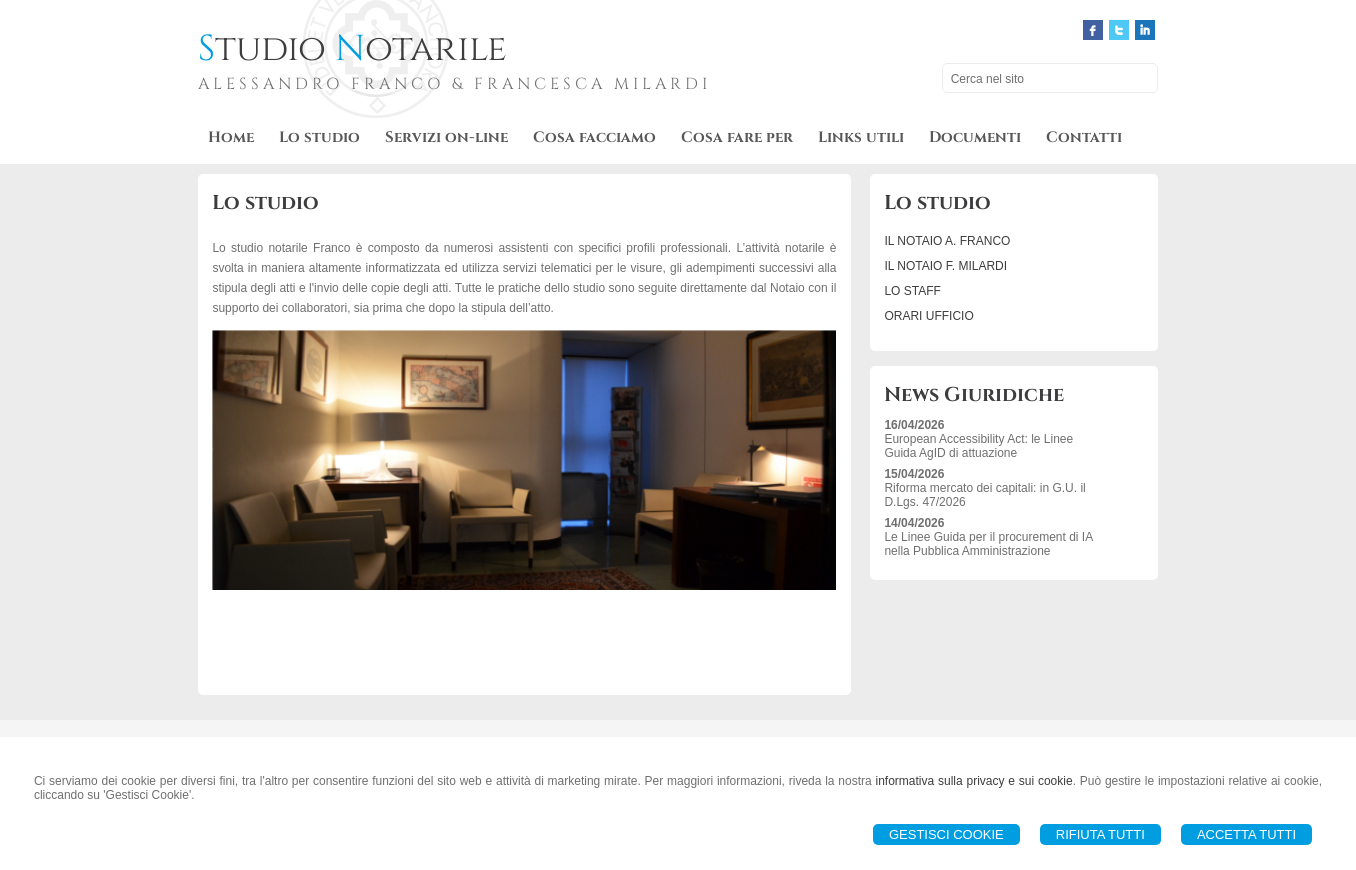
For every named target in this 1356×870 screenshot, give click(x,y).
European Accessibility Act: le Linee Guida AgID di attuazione (978, 446)
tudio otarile (352, 49)
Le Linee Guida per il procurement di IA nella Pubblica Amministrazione (988, 544)
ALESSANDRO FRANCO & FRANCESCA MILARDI (454, 84)
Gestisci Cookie (946, 834)
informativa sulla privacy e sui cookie (974, 781)
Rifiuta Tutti (1100, 834)
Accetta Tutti (1246, 834)
